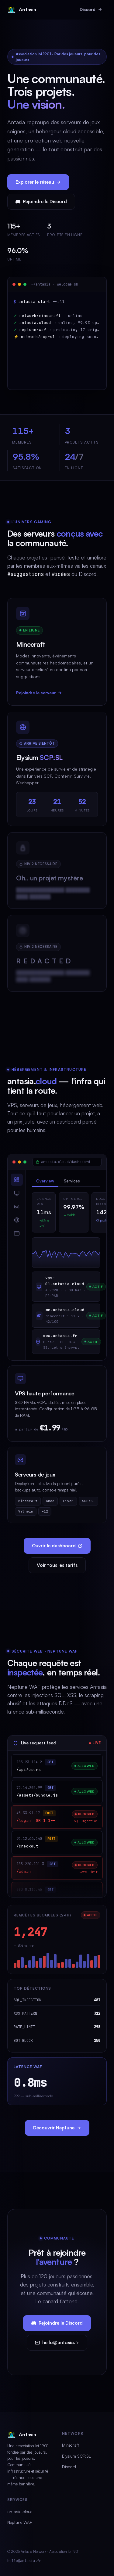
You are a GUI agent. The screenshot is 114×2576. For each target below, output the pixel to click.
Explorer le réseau (38, 182)
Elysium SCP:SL (76, 2456)
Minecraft (70, 2445)
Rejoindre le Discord (41, 201)
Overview (45, 1180)
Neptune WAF (19, 2522)
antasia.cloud (20, 2511)
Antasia (21, 9)
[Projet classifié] (57, 875)
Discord (91, 9)
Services (72, 1180)
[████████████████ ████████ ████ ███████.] (57, 958)
